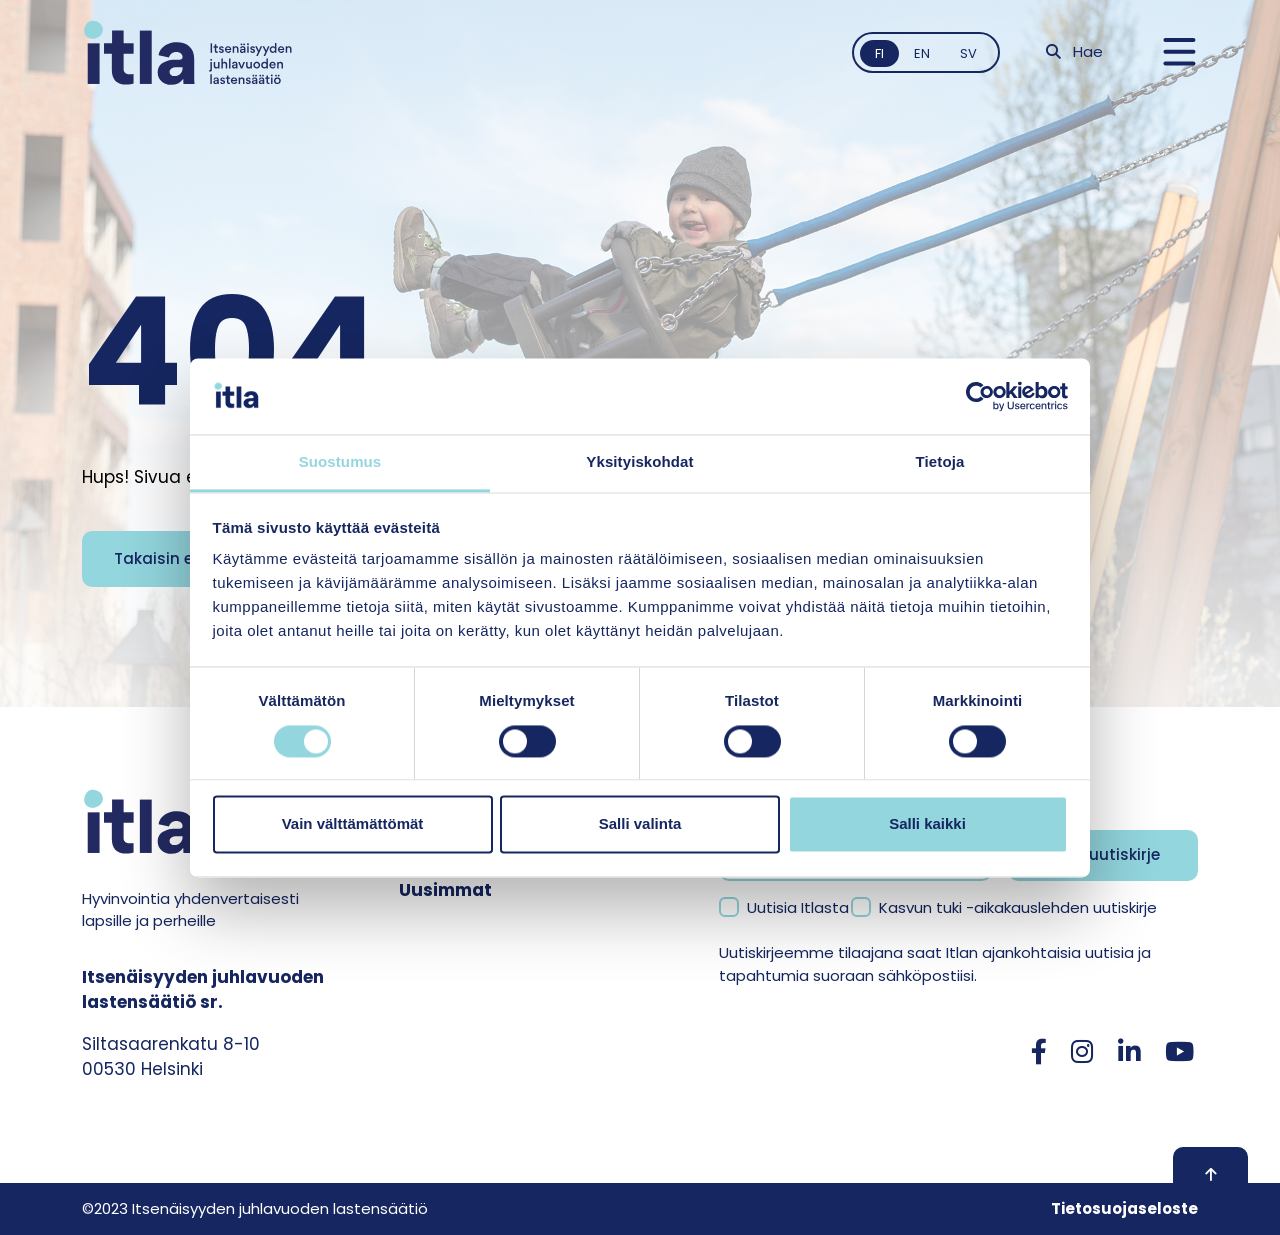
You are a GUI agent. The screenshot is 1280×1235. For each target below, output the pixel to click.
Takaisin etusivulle (186, 558)
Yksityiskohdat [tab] (639, 462)
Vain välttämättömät (353, 824)
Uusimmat (445, 890)
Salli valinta (640, 824)
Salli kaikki (927, 824)
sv (968, 53)
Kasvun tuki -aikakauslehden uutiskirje (1018, 907)
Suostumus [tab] (340, 462)
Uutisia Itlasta (798, 907)
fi (879, 53)
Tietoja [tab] (940, 462)
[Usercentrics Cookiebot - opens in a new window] (980, 396)
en (922, 53)
